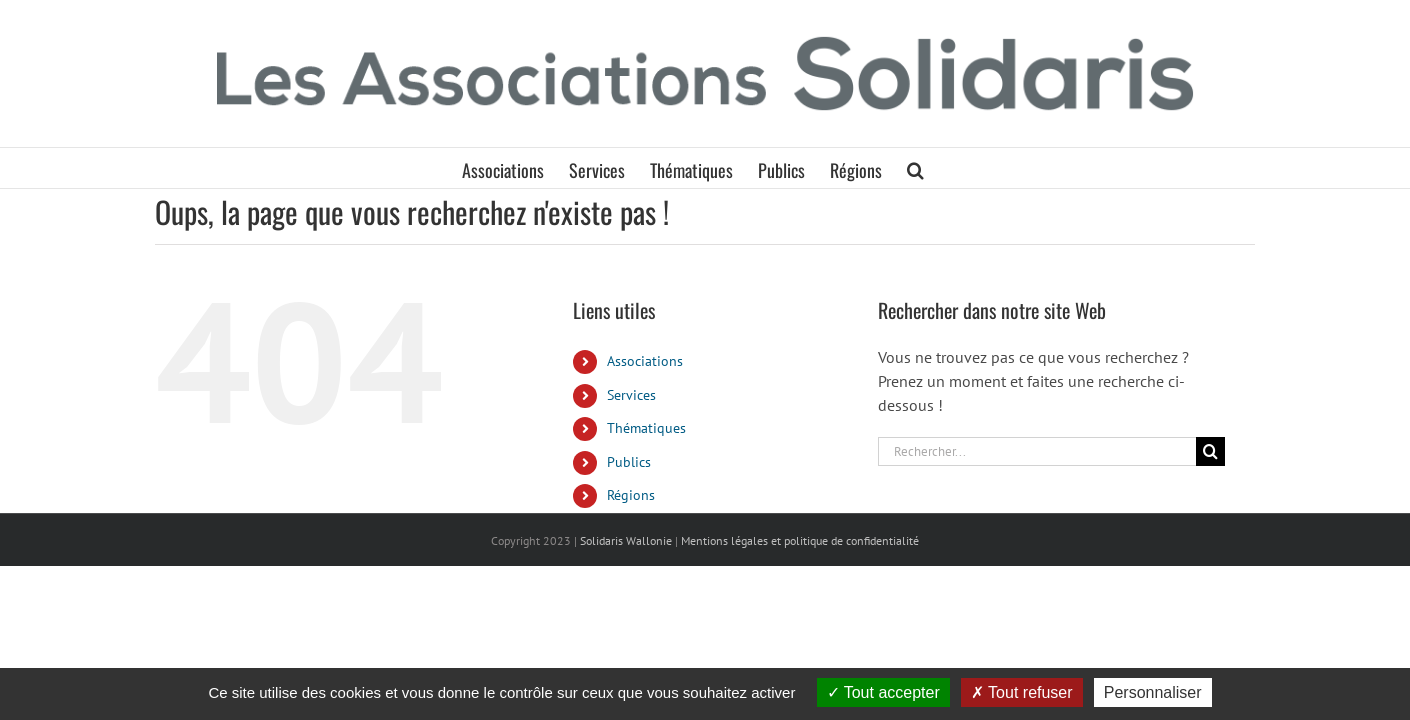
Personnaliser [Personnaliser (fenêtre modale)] (1153, 692)
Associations (645, 361)
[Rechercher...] (1037, 451)
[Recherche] (1210, 451)
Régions (631, 495)
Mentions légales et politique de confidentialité (800, 540)
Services (631, 395)
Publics (629, 462)
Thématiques (646, 428)
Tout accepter (883, 692)
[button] (960, 168)
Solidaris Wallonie (626, 540)
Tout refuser (1022, 692)
